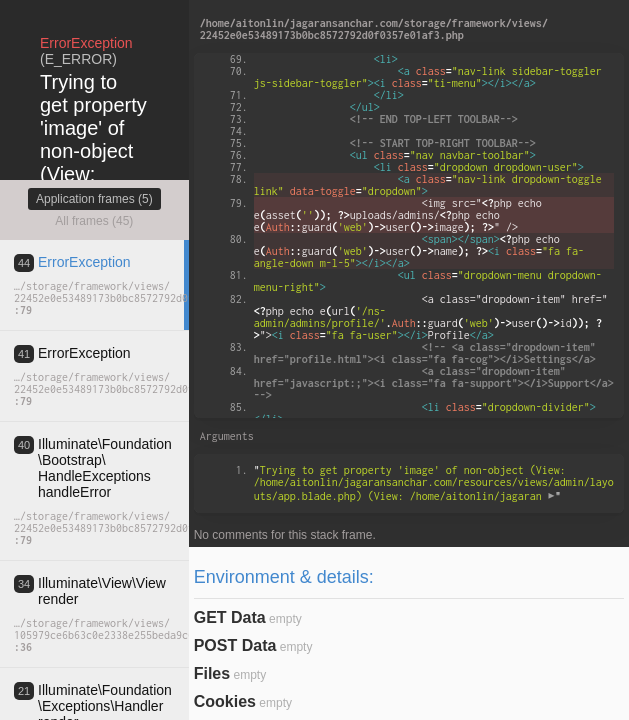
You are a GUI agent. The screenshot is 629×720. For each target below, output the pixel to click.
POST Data (235, 645)
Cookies (225, 701)
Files (212, 673)
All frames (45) (94, 221)
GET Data (230, 617)
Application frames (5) (94, 199)
